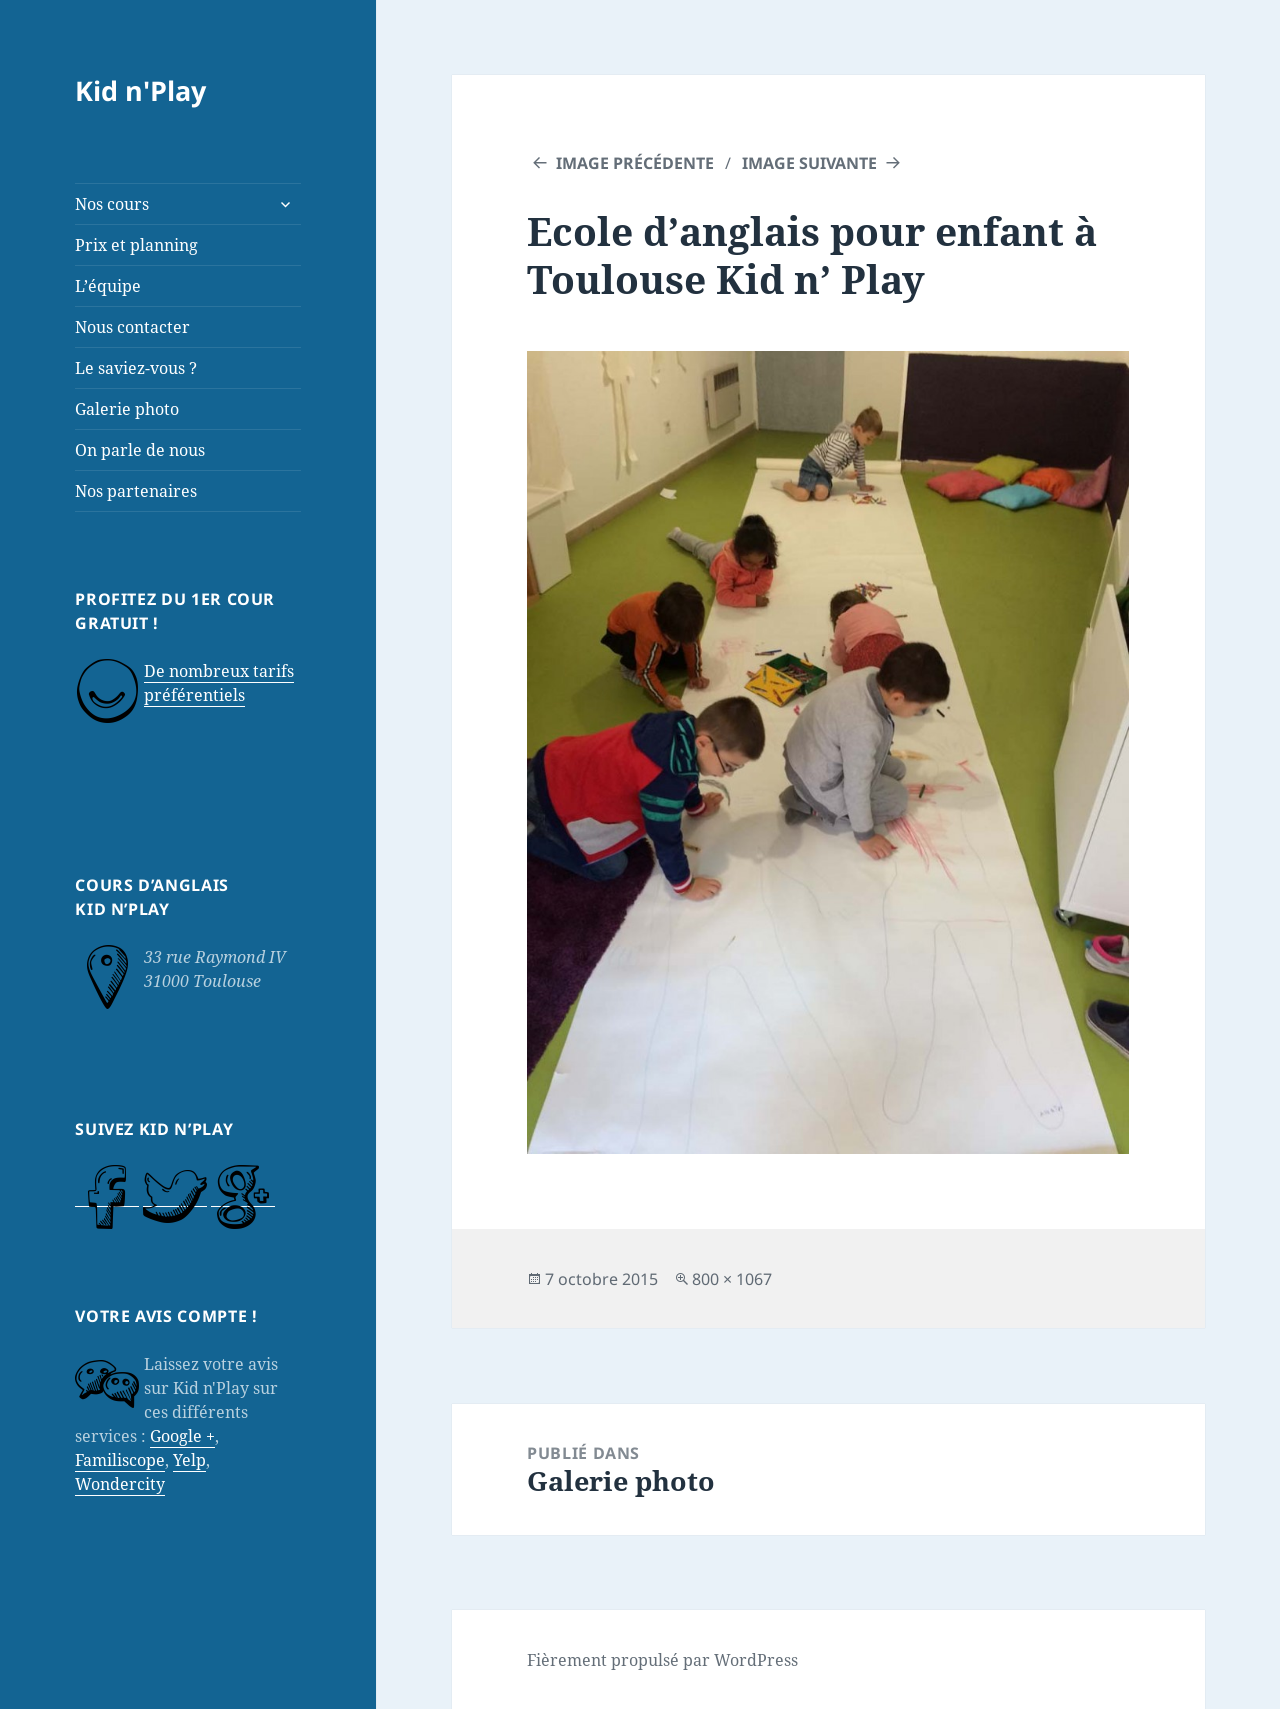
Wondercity (120, 1484)
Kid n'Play (140, 90)
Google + (182, 1436)
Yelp (189, 1460)
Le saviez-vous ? (136, 368)
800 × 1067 (732, 1279)
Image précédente (635, 163)
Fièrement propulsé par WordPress (662, 1660)
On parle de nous (140, 450)
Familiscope (120, 1460)
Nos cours (112, 204)
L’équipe (108, 286)
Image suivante (809, 163)
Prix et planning (136, 245)
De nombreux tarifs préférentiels (219, 683)
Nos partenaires (136, 491)
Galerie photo (127, 409)
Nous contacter (132, 327)
